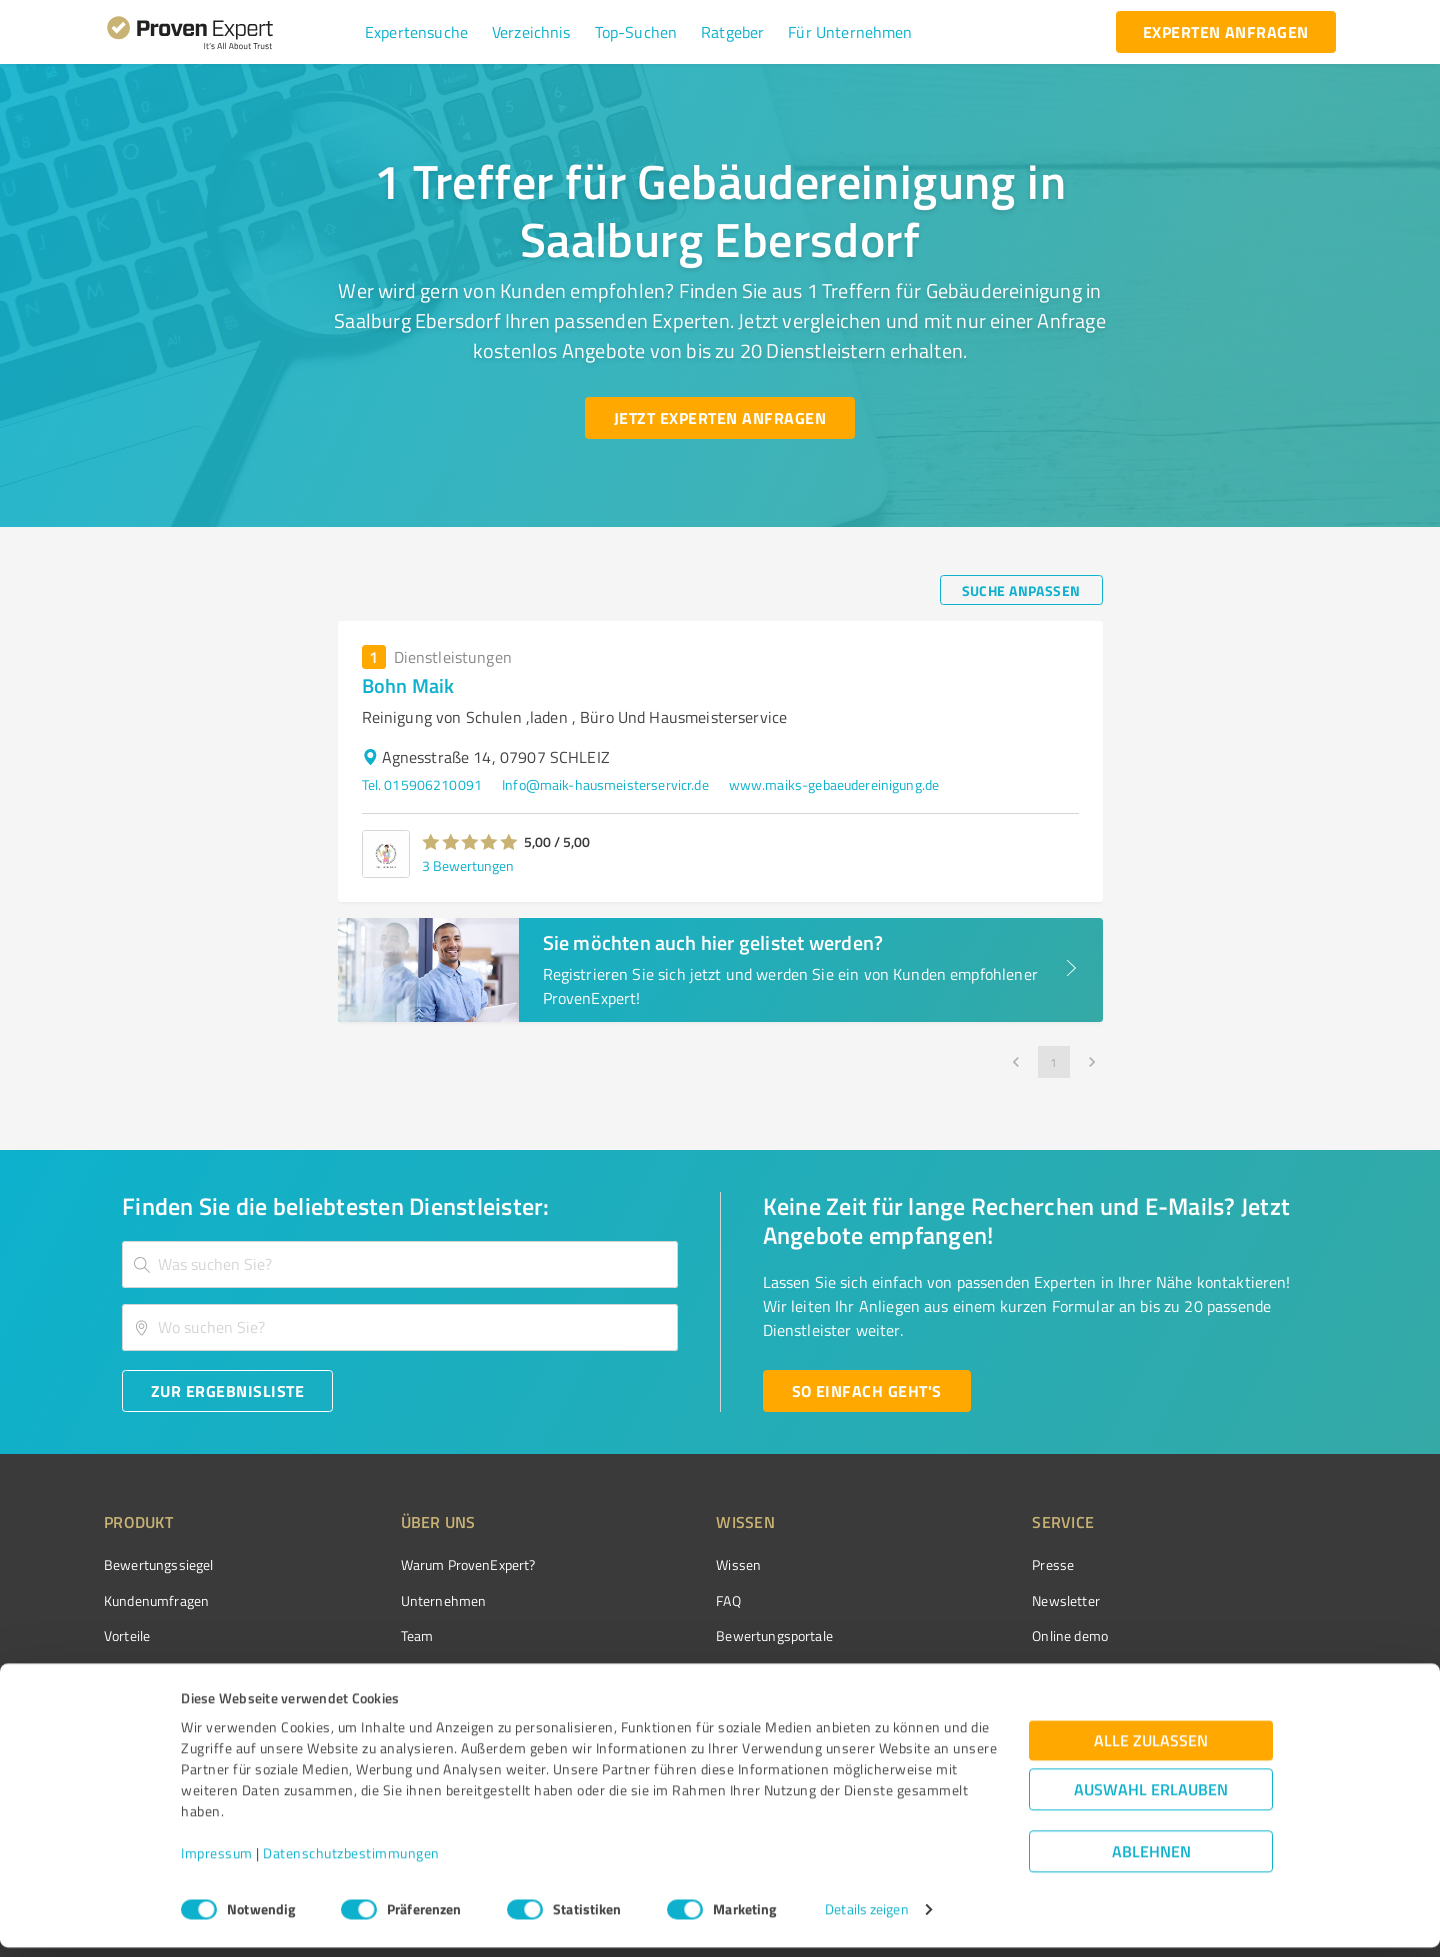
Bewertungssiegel (158, 1564)
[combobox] (400, 1264)
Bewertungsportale (699, 1635)
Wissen (663, 1564)
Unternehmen (406, 1600)
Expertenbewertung (980, 1670)
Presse (941, 1564)
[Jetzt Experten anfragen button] (720, 418)
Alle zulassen (1151, 1750)
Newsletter (954, 1600)
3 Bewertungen (468, 865)
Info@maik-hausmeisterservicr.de (605, 784)
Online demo (958, 1635)
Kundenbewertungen (704, 1670)
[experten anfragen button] (1226, 32)
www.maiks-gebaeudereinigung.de (834, 784)
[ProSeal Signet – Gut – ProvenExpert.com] (1261, 1602)
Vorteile (127, 1635)
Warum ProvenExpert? (430, 1564)
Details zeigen (866, 1919)
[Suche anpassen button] (1021, 590)
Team (379, 1635)
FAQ (653, 1600)
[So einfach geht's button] (867, 1391)
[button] (416, 32)
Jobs (376, 1670)
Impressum (217, 1863)
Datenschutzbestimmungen (351, 1863)
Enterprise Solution (162, 1670)
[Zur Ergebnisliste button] (227, 1391)
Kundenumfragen (156, 1600)
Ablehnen (1151, 1861)
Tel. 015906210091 (422, 784)
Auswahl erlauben (1151, 1799)
